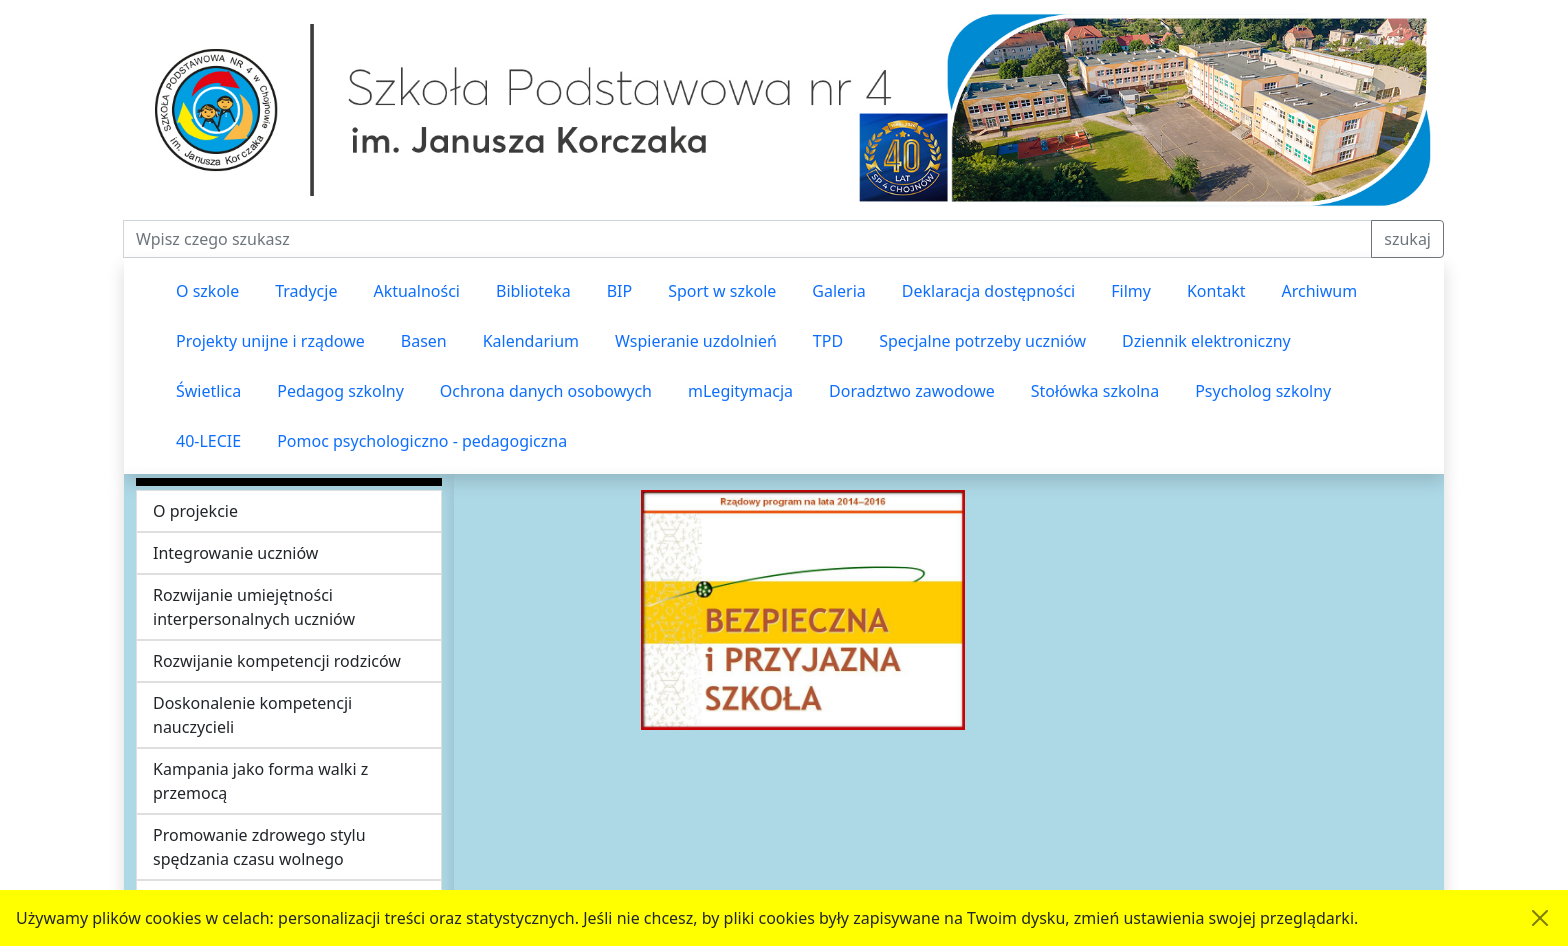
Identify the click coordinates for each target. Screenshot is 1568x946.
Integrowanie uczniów (235, 553)
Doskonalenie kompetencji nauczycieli (252, 715)
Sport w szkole (722, 291)
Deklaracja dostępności (988, 291)
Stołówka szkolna (1095, 391)
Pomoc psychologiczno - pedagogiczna (422, 441)
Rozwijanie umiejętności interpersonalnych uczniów (254, 607)
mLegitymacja (740, 391)
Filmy (1131, 291)
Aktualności (416, 291)
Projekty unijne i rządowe (270, 341)
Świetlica (208, 391)
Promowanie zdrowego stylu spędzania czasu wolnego (259, 847)
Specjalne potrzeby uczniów (982, 341)
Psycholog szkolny (1263, 391)
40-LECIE (208, 441)
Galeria (839, 291)
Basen (424, 341)
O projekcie (195, 511)
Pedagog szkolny (340, 391)
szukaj (1407, 239)
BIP (620, 291)
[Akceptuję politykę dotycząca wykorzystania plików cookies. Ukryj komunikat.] (1540, 918)
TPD (828, 341)
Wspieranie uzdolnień (696, 341)
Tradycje (306, 291)
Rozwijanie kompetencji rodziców (277, 661)
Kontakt (1216, 291)
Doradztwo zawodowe (912, 391)
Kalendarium (531, 341)
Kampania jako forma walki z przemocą (260, 781)
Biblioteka (533, 291)
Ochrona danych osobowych (546, 391)
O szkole (207, 291)
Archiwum (1319, 291)
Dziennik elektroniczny (1206, 341)
